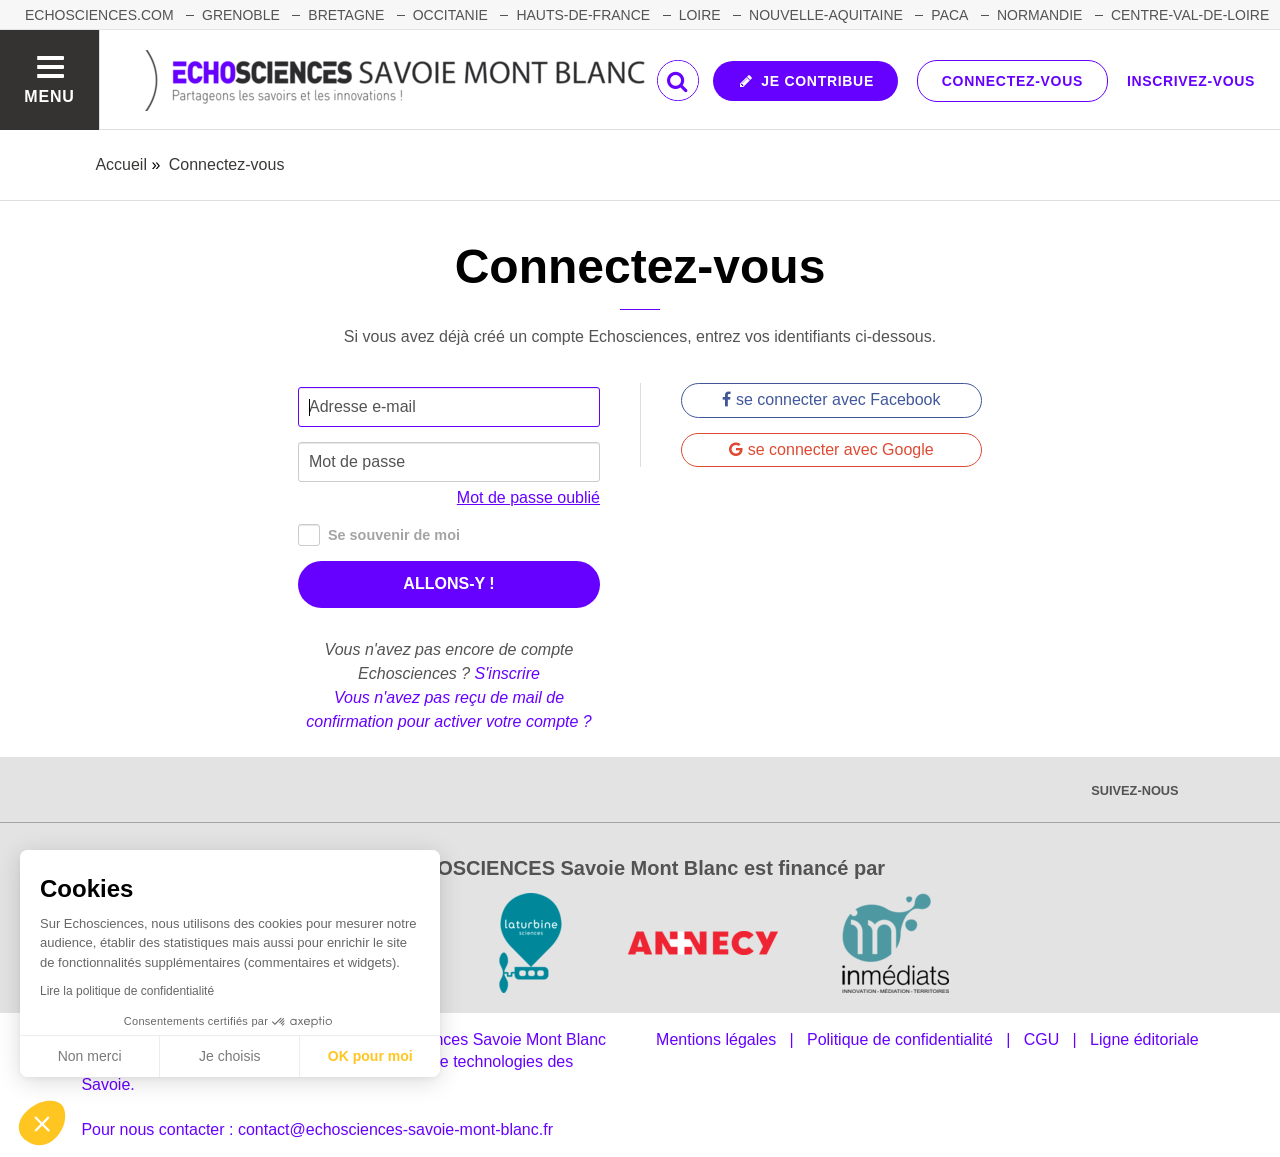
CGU (1042, 1039)
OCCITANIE (450, 15)
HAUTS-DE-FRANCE (583, 15)
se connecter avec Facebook (831, 399)
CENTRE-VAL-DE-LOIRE (1190, 15)
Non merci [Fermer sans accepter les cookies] (90, 1056)
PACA (949, 15)
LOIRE (700, 15)
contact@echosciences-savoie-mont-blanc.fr (395, 1129)
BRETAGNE (346, 15)
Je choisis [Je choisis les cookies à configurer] (229, 1056)
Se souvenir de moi (379, 535)
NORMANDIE (1040, 15)
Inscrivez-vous (1191, 81)
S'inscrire (507, 673)
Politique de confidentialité (900, 1039)
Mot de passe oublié (528, 497)
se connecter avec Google (831, 449)
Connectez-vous (1012, 81)
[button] (42, 1123)
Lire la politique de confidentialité (127, 991)
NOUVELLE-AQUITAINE (826, 15)
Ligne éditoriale (1144, 1039)
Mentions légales (716, 1039)
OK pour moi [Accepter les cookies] (370, 1056)
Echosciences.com (99, 15)
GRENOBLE (241, 15)
